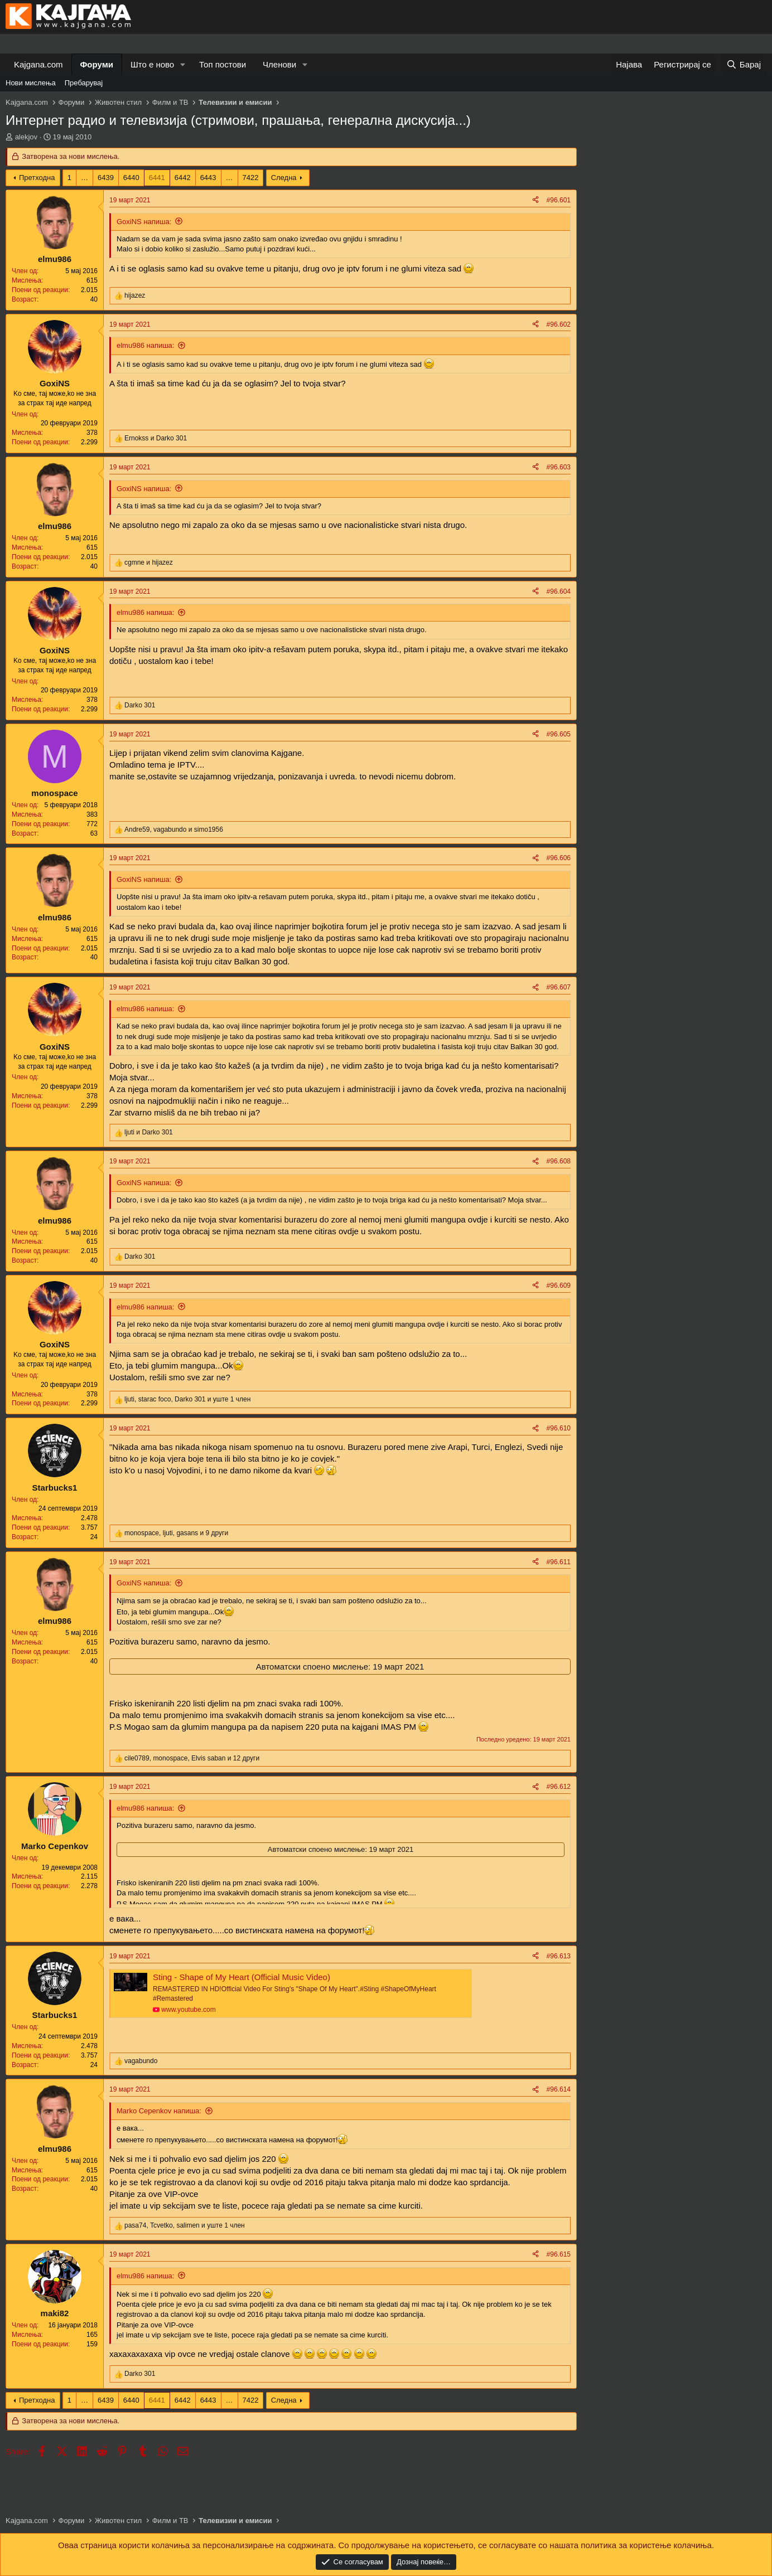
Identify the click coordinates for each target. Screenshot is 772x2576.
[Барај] (743, 64)
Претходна (37, 177)
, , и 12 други (191, 1758)
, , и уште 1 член (187, 1399)
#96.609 (559, 1285)
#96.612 (559, 1787)
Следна (284, 177)
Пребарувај (84, 83)
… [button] (84, 177)
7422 (251, 177)
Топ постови (222, 64)
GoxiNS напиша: (144, 221)
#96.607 (559, 987)
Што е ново (152, 64)
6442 (183, 177)
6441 (157, 177)
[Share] (535, 200)
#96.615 (559, 2254)
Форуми (96, 64)
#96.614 (559, 2089)
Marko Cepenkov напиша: (159, 2111)
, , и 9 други (176, 1533)
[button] (183, 64)
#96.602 (559, 324)
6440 (131, 177)
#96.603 (559, 467)
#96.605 (559, 734)
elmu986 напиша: (145, 345)
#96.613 (559, 1956)
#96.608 (559, 1161)
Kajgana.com (38, 64)
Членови (279, 64)
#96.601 (559, 200)
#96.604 (559, 591)
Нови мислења (31, 83)
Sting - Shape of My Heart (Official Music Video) (241, 1977)
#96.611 (559, 1562)
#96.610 (559, 1428)
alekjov (26, 137)
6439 (106, 177)
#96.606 (559, 858)
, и (173, 829)
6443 (208, 177)
